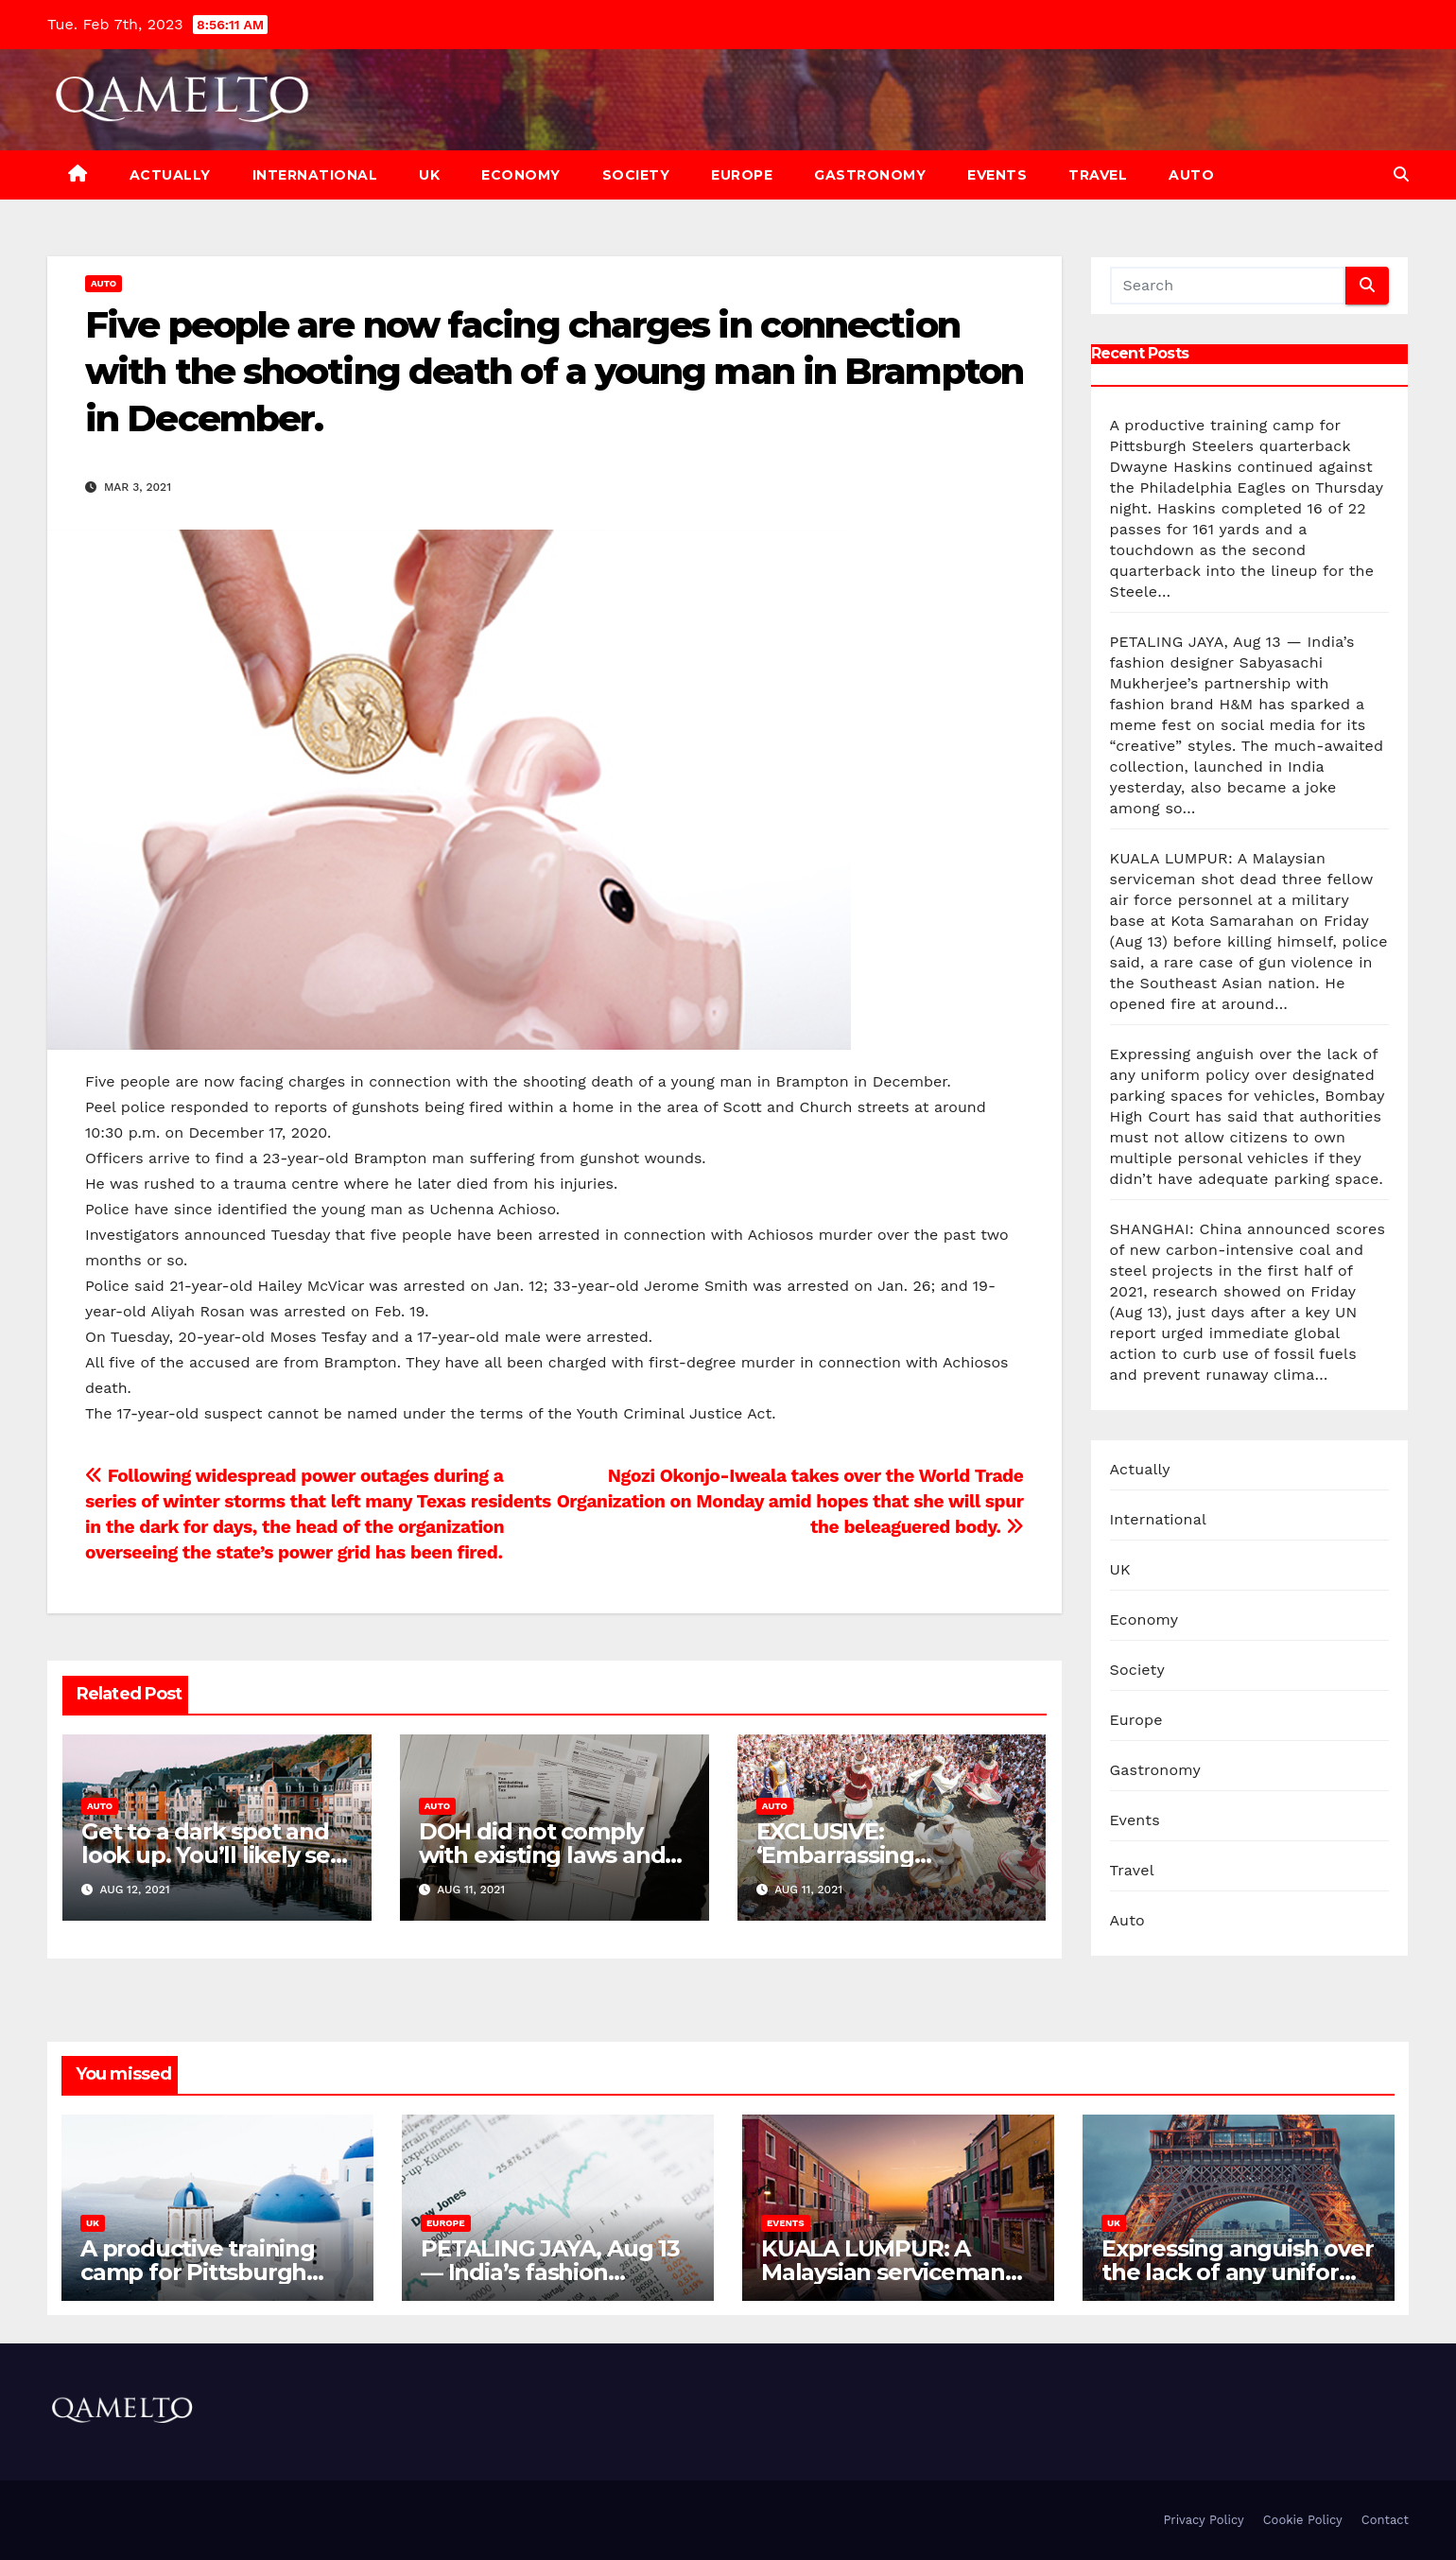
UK (429, 174)
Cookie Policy (1303, 2520)
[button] (1401, 174)
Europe (741, 174)
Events (997, 174)
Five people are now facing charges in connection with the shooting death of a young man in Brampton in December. (554, 372)
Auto (1191, 174)
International (315, 174)
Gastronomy (870, 174)
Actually (170, 174)
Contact (1385, 2520)
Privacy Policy (1203, 2520)
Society (636, 174)
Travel (1097, 174)
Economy (521, 174)
